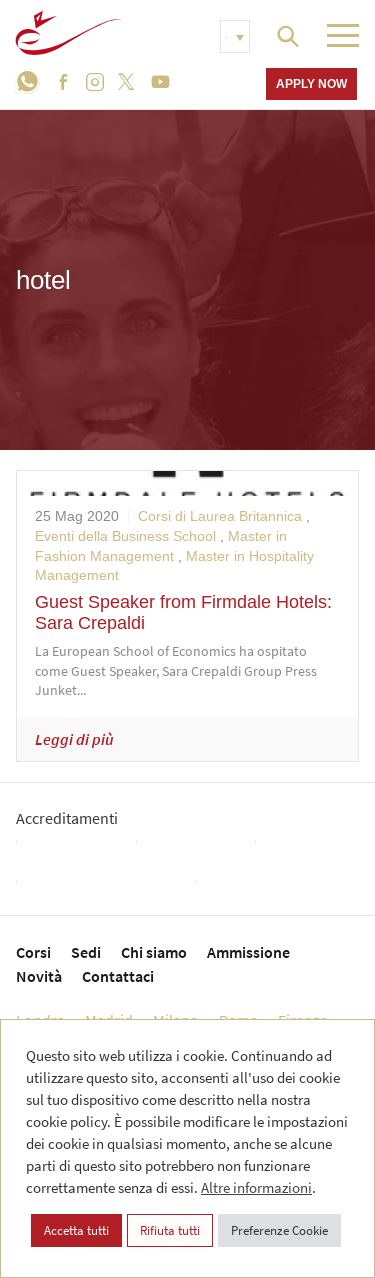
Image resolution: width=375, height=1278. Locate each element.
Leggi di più (74, 739)
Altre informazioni (256, 1187)
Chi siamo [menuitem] (154, 952)
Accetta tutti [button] (76, 1230)
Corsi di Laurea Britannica (220, 516)
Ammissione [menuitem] (248, 952)
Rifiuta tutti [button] (170, 1230)
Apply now (311, 83)
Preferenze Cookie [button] (279, 1230)
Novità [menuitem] (39, 976)
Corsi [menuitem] (33, 952)
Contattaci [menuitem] (118, 976)
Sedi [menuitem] (86, 952)
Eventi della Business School (125, 536)
